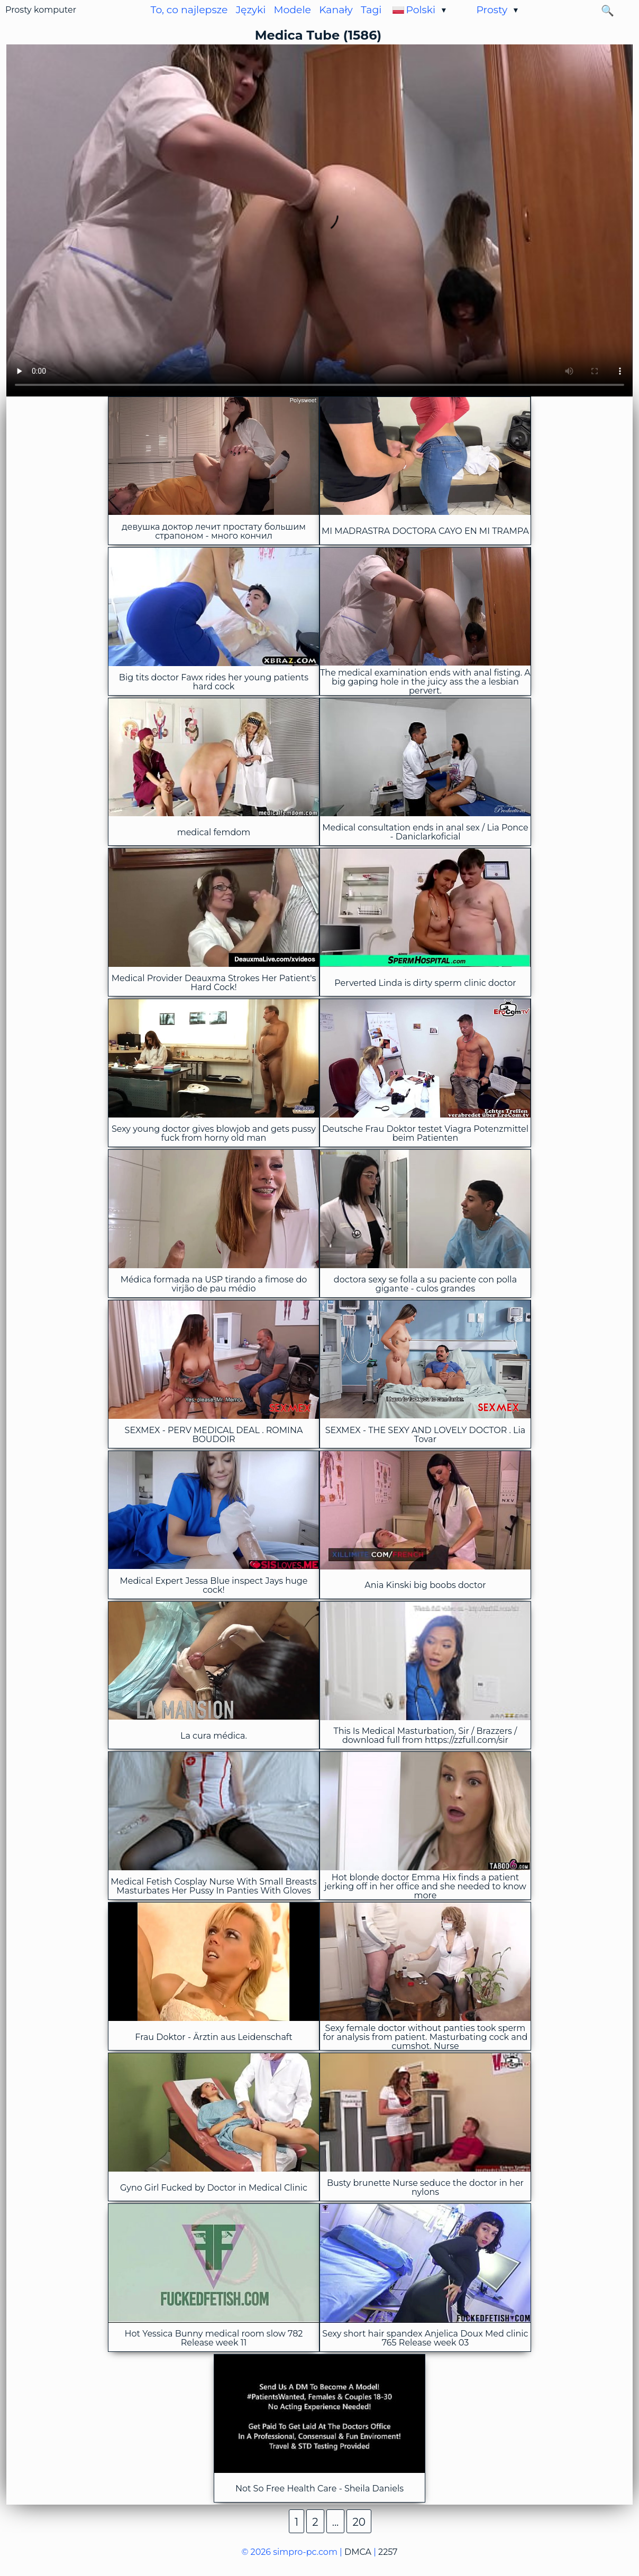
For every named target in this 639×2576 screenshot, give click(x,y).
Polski (420, 10)
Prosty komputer (40, 10)
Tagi (371, 10)
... (335, 2522)
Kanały (336, 10)
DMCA (357, 2552)
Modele (292, 10)
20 (359, 2522)
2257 (387, 2552)
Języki (251, 10)
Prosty (491, 10)
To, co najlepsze (189, 10)
